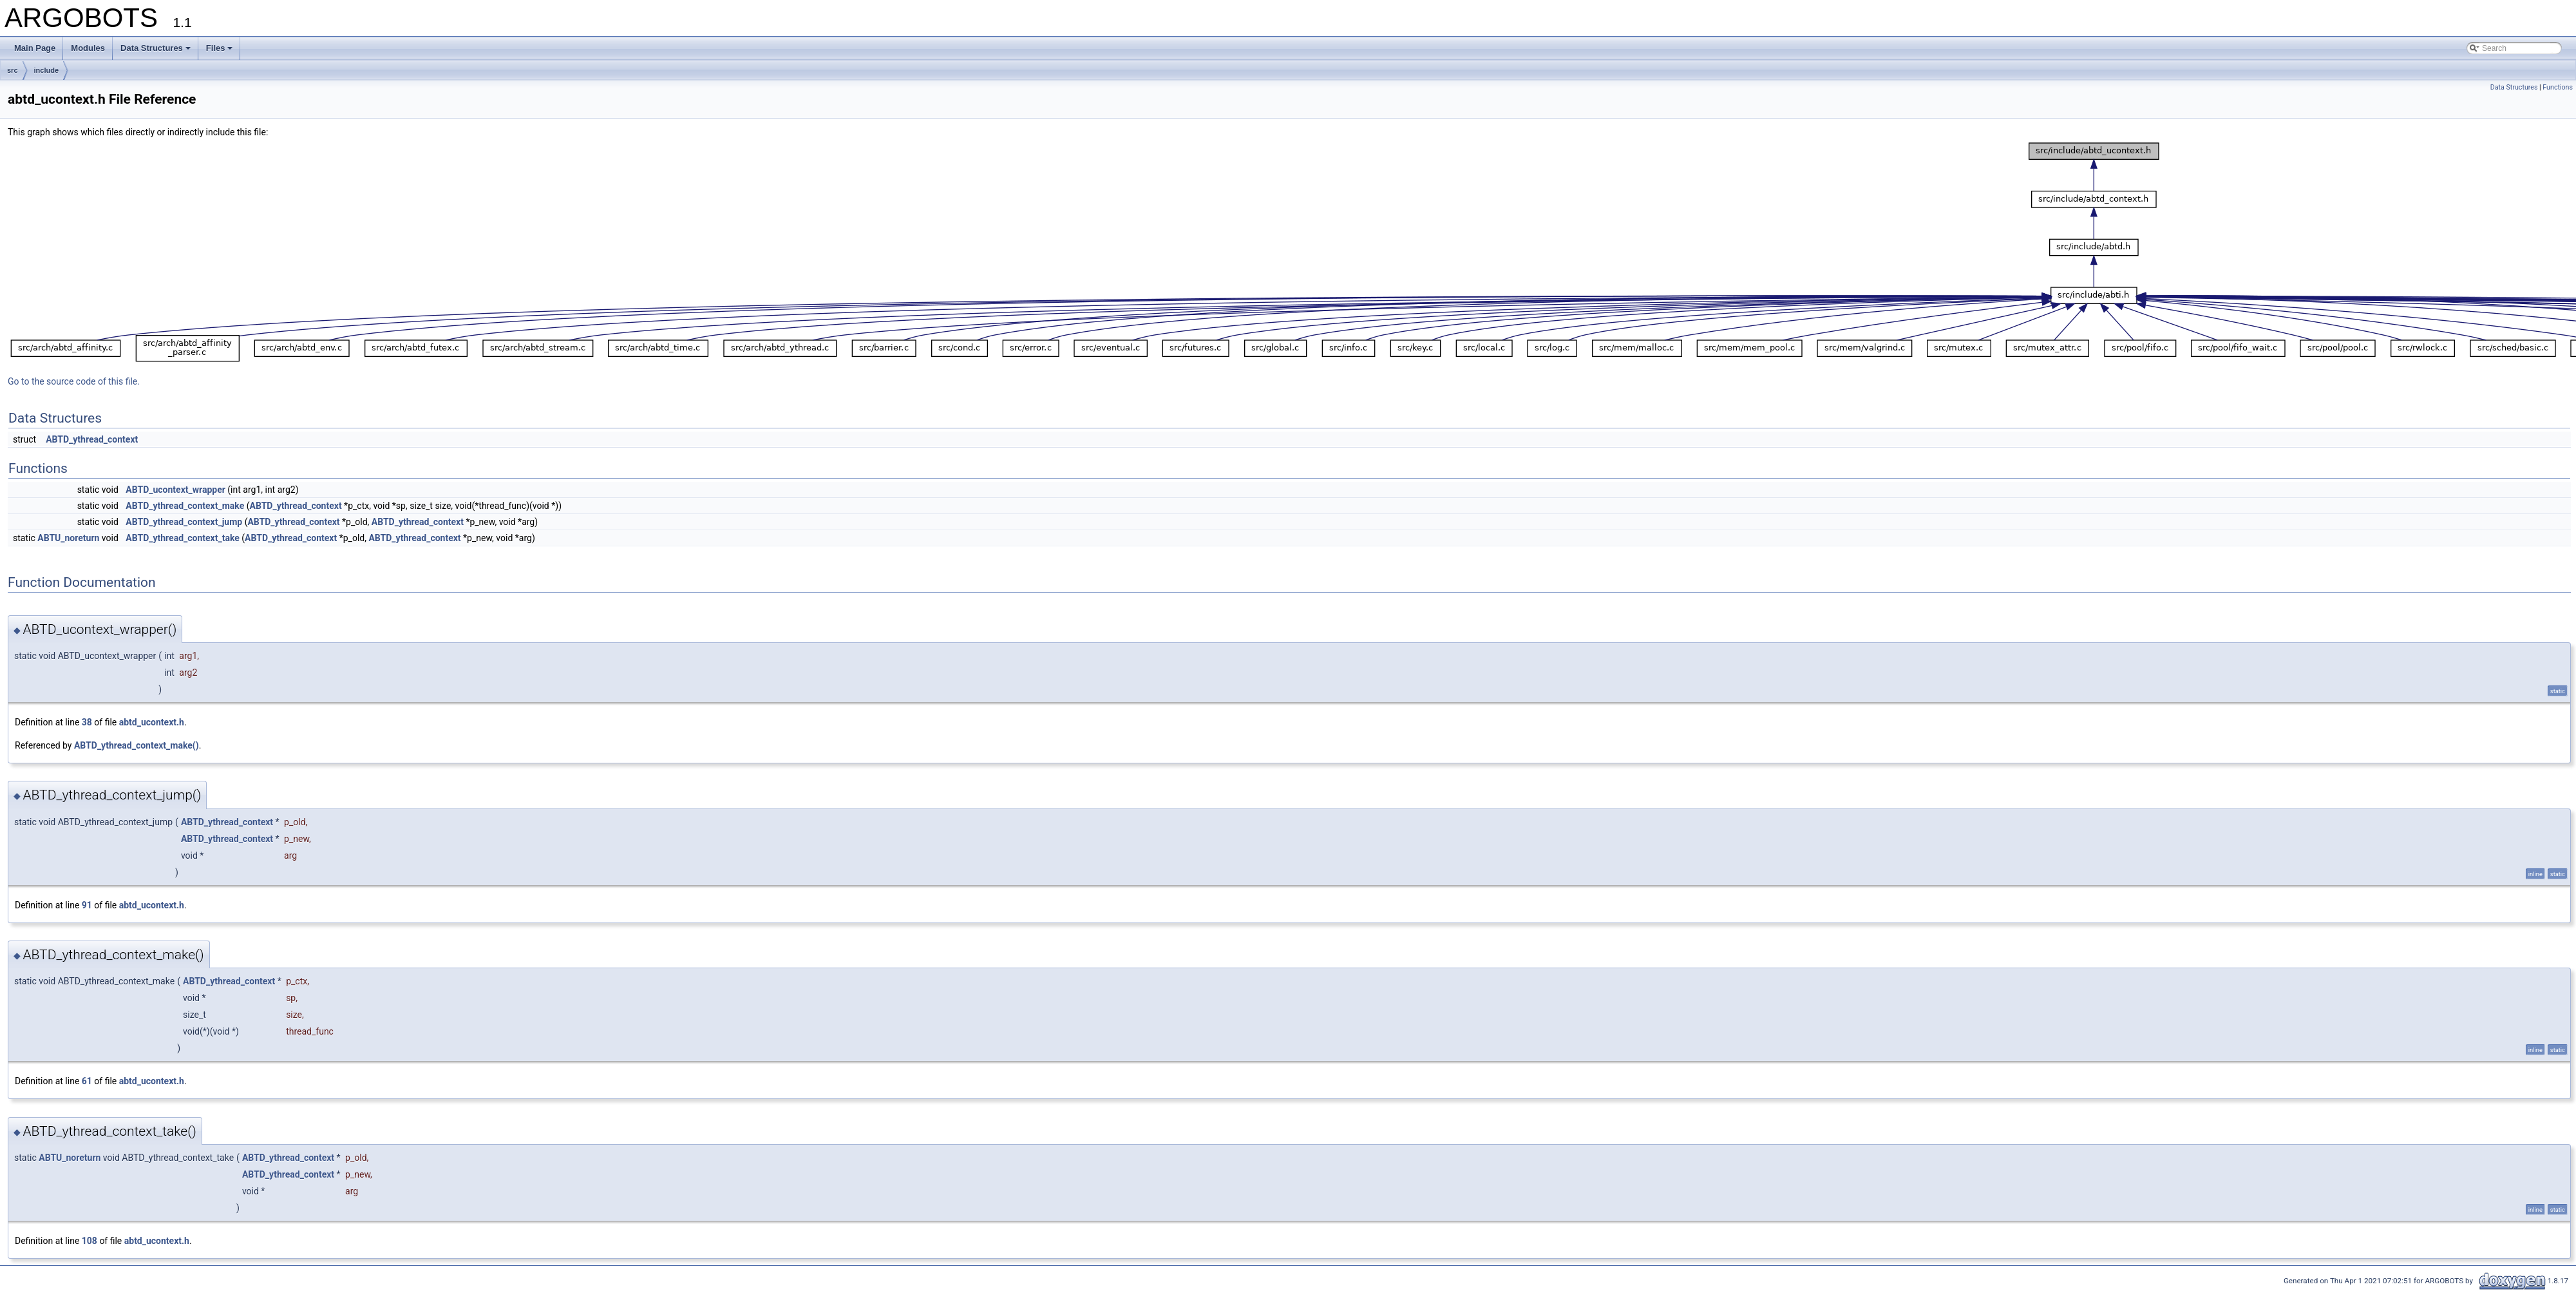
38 (87, 722)
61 (87, 1081)
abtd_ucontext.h (151, 722)
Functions (2558, 87)
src (12, 70)
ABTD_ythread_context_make (185, 506)
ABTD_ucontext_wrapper (175, 489)
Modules (88, 48)
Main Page (34, 48)
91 (87, 905)
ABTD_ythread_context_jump (184, 522)
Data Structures (155, 48)
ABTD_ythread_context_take (183, 538)
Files (219, 48)
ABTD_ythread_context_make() (136, 745)
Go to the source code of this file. (74, 381)
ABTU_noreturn (68, 538)
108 (89, 1241)
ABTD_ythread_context (92, 439)
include (46, 70)
